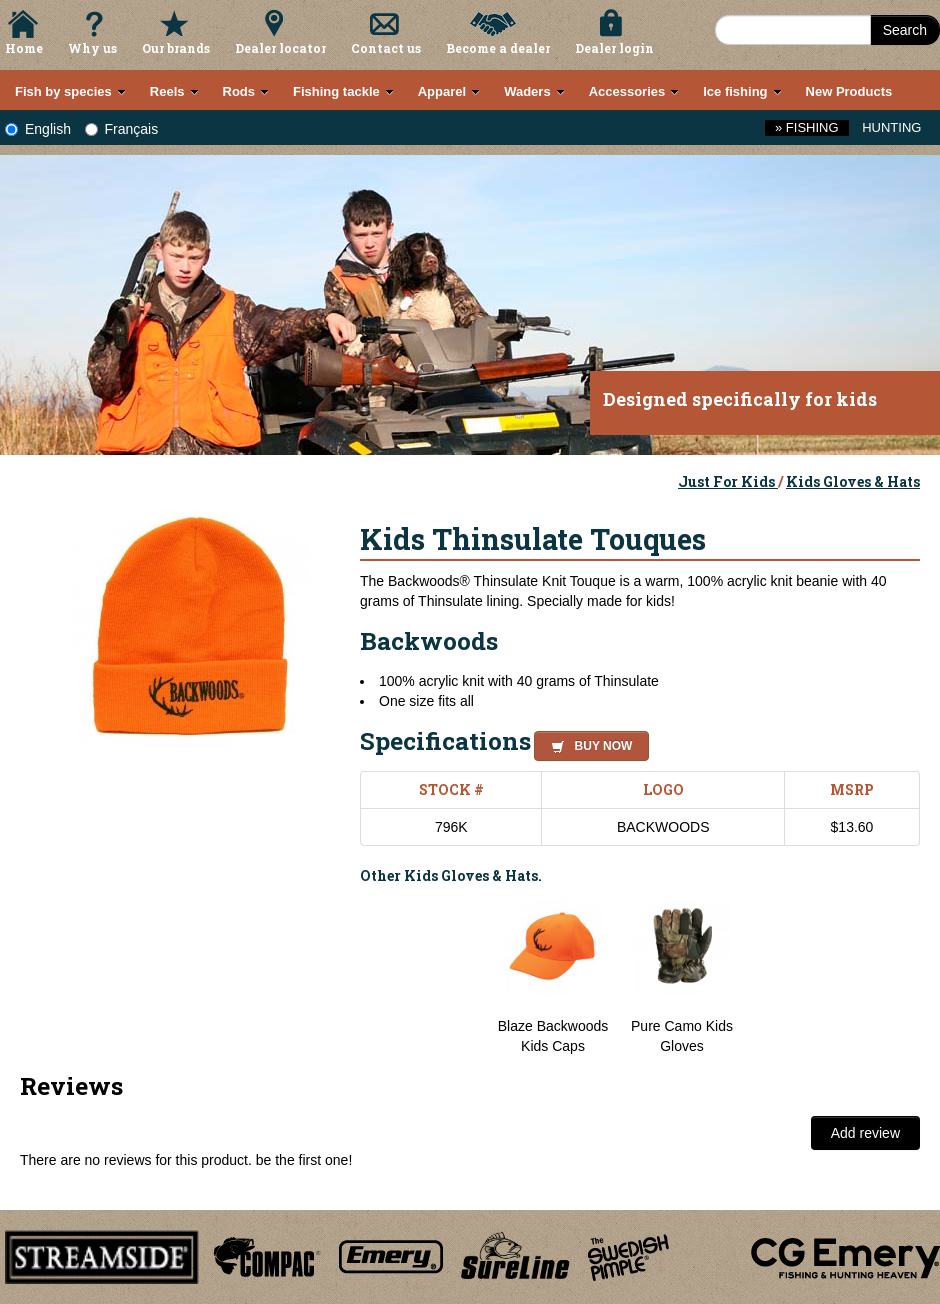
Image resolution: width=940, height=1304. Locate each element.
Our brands (176, 48)
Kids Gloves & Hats (853, 481)
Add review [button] (865, 1133)
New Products (849, 91)
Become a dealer (498, 48)
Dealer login (614, 48)
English (38, 129)
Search (905, 30)
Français (122, 129)
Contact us (386, 48)
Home (24, 48)
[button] (587, 743)
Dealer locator (280, 48)
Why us (92, 48)
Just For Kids (728, 481)
